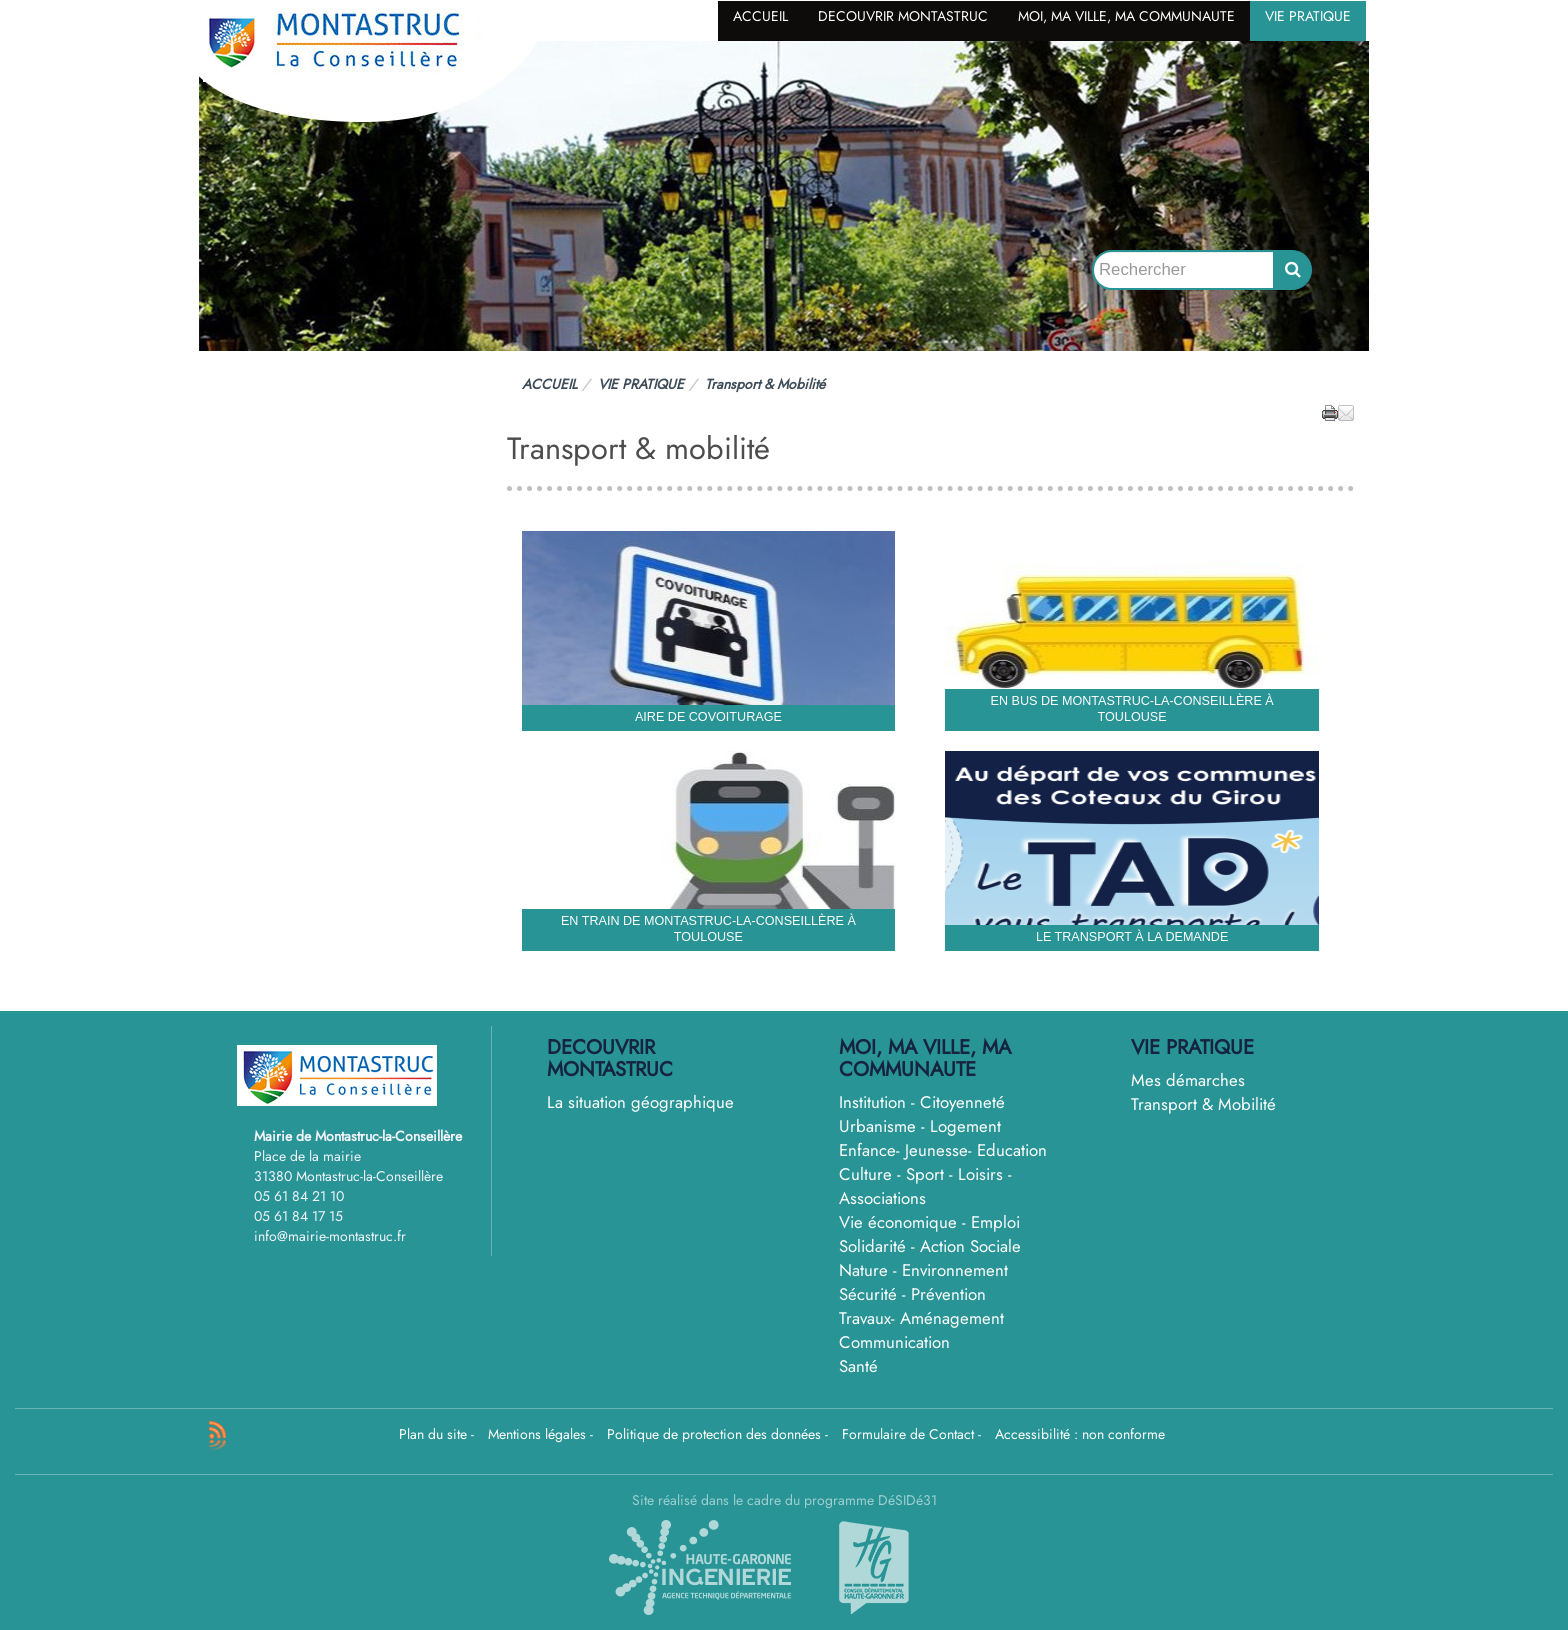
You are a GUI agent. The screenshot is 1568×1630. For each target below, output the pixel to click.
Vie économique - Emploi (929, 1222)
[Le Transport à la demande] (1132, 851)
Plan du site (433, 1434)
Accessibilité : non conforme (1080, 1434)
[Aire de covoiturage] (709, 631)
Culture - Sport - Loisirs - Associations (925, 1186)
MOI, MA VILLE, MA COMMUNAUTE (1126, 16)
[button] (1346, 412)
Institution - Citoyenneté (922, 1102)
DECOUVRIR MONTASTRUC (903, 16)
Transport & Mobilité (1203, 1104)
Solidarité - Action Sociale (930, 1246)
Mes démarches (1188, 1080)
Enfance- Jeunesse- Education (943, 1150)
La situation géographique (640, 1102)
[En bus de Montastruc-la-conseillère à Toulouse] (1132, 631)
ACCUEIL (760, 16)
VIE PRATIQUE (1308, 16)
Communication (894, 1342)
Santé (858, 1366)
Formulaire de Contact (908, 1434)
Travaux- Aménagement (921, 1318)
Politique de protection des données (714, 1434)
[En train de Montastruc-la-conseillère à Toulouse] (709, 851)
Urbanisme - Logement (920, 1126)
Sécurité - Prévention (912, 1294)
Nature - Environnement (923, 1270)
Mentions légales (537, 1434)
